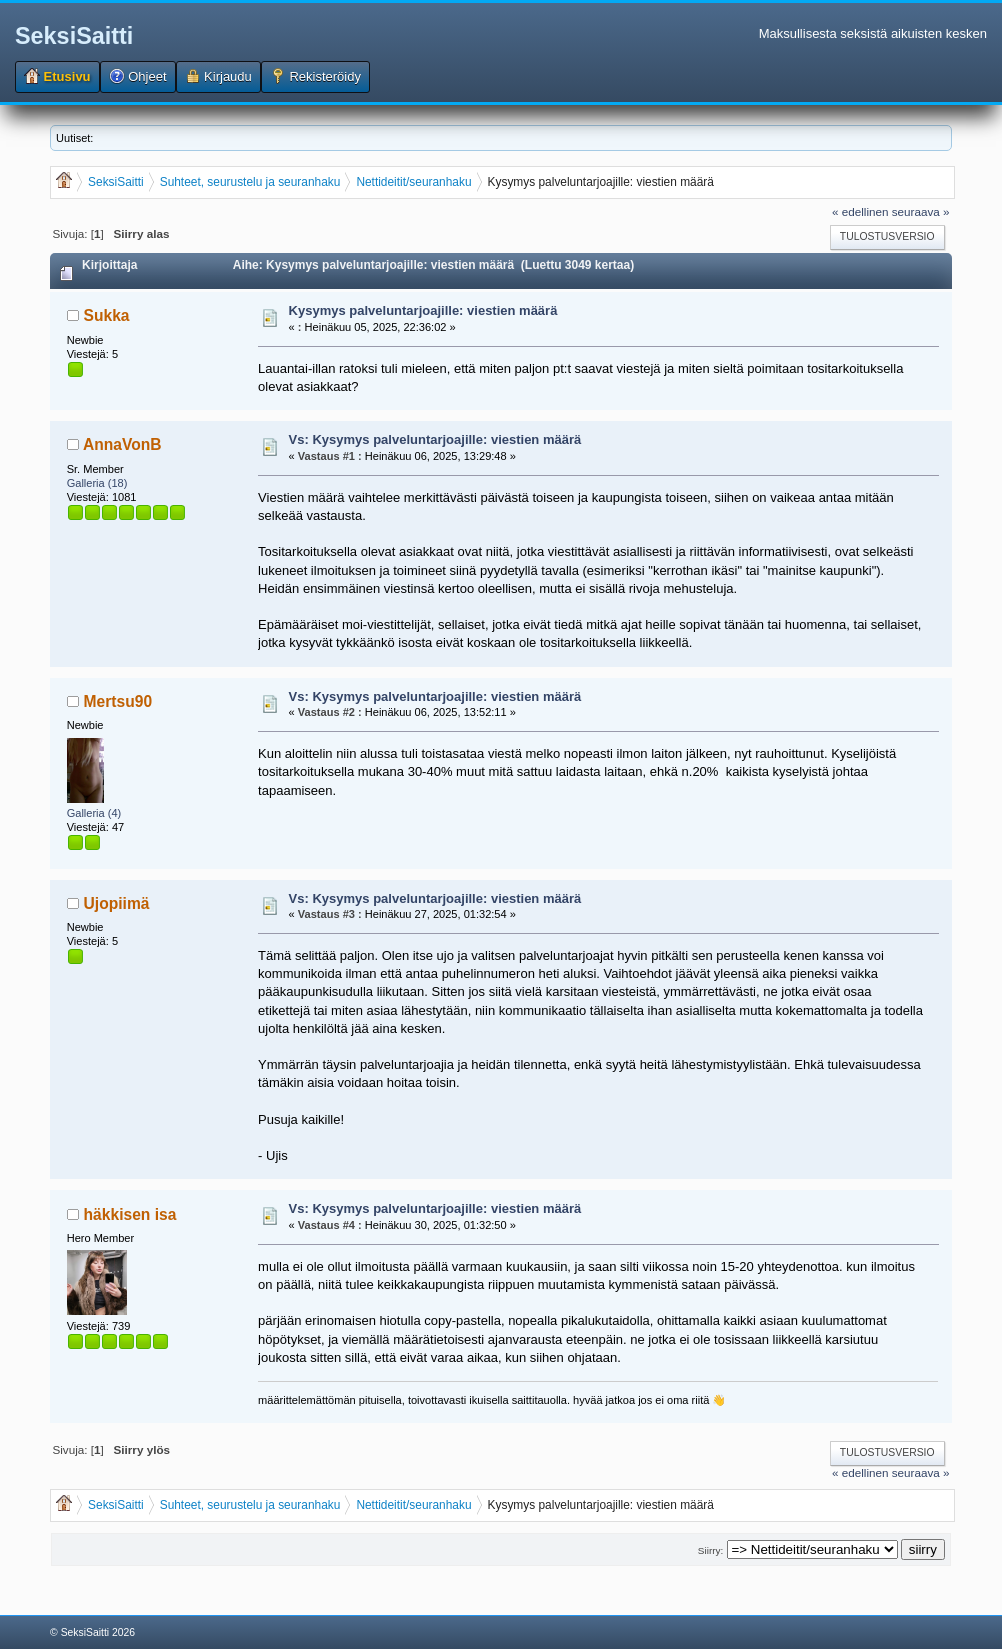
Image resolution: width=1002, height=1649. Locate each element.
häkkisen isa (130, 1214)
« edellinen (860, 211)
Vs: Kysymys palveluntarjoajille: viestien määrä (435, 439)
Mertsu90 (118, 701)
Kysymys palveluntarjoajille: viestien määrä (423, 310)
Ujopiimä (117, 903)
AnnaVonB (122, 444)
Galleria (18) (97, 483)
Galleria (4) (94, 813)
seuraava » (921, 211)
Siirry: (710, 1550)
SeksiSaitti (74, 36)
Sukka (107, 315)
